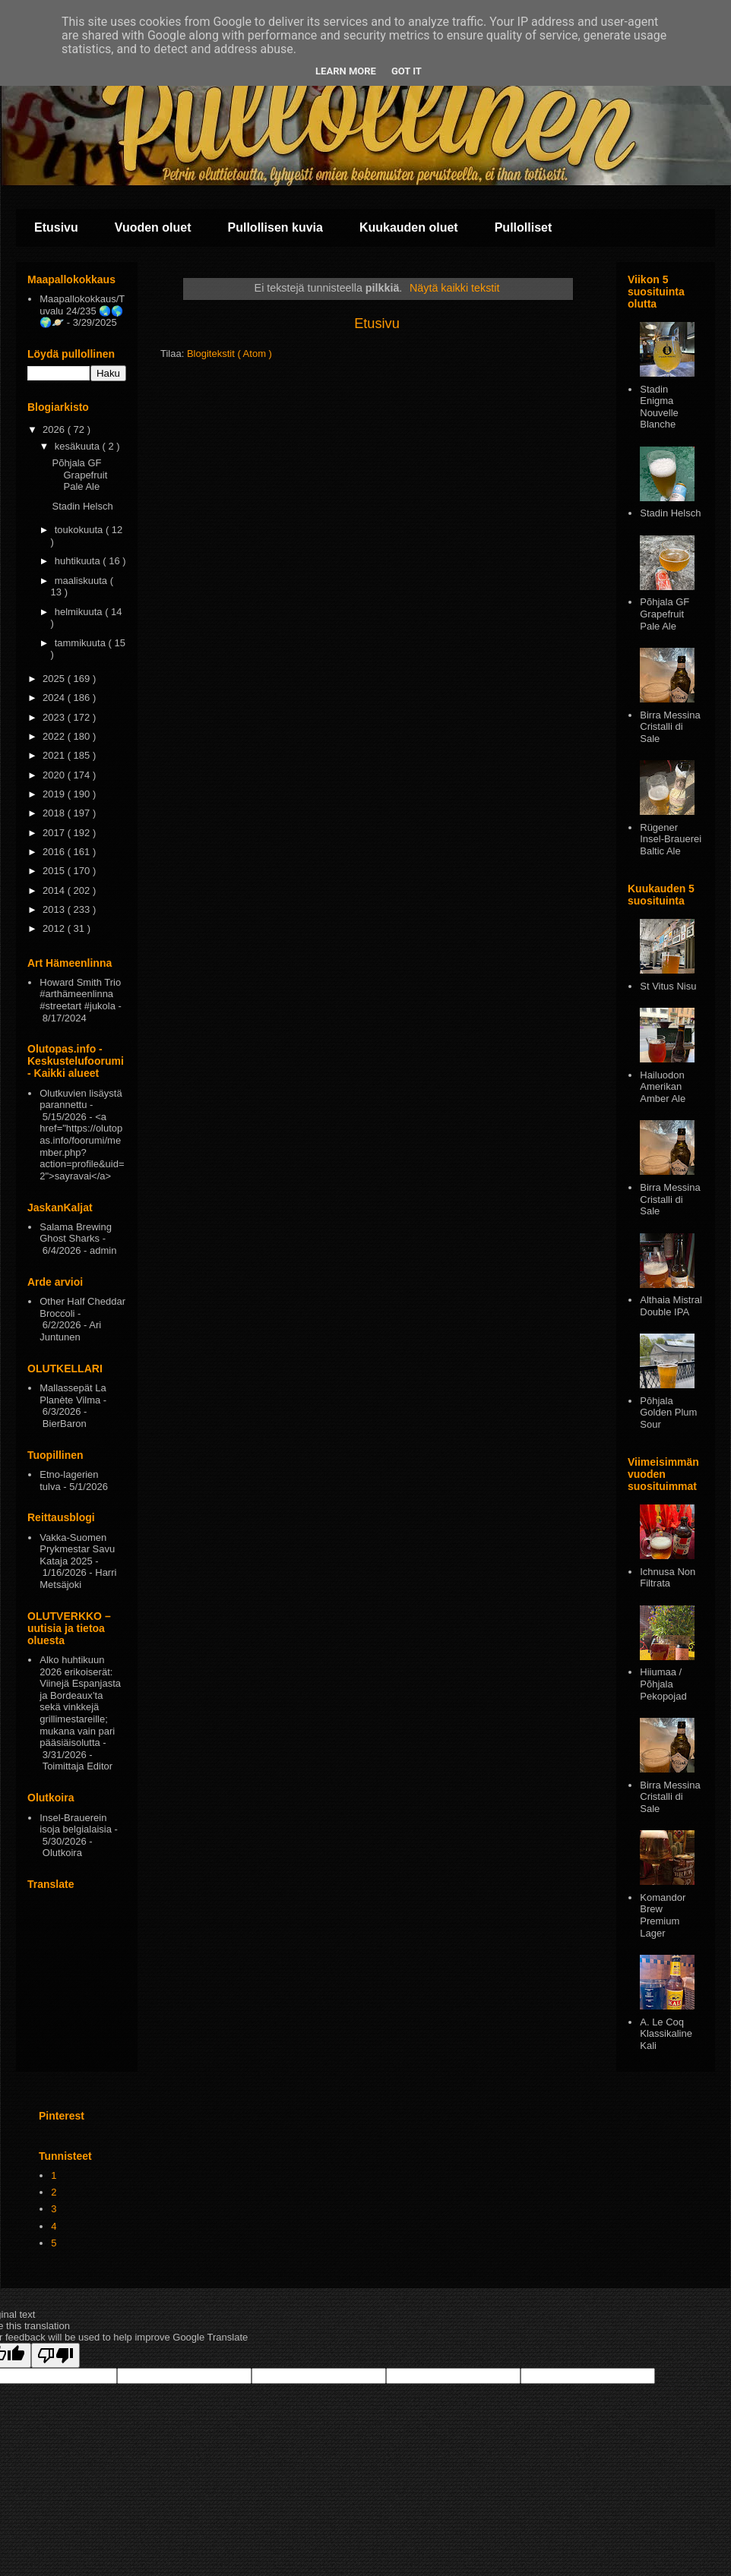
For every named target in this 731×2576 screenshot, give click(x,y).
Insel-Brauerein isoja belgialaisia (76, 1824)
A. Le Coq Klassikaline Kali (666, 2033)
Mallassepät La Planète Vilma (73, 1394)
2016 (55, 851)
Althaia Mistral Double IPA (671, 1306)
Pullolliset (523, 227)
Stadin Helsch (82, 506)
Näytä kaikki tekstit (454, 288)
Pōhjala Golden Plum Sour (668, 1412)
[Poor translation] (55, 2355)
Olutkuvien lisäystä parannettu (81, 1099)
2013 (55, 909)
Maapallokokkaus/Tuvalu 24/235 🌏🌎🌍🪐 (82, 310)
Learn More (345, 71)
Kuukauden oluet (408, 227)
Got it (406, 71)
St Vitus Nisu (668, 986)
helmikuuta (80, 611)
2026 (55, 429)
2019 (55, 794)
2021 (55, 755)
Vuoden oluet (153, 227)
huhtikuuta (79, 561)
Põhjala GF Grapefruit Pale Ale (79, 474)
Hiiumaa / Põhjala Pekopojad (663, 1683)
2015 (55, 870)
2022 (55, 736)
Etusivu (56, 227)
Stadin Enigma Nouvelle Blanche (659, 407)
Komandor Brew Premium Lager (662, 1915)
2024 (55, 697)
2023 (55, 717)
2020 (55, 775)
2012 (55, 928)
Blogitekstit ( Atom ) (229, 353)
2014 (55, 890)
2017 (55, 832)
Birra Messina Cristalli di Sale (670, 726)
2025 (55, 678)
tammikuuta (82, 643)
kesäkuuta (79, 446)
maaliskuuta (82, 580)
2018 (55, 813)
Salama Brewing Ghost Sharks (76, 1233)
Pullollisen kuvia (275, 227)
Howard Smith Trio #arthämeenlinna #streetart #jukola (80, 994)
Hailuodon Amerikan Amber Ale (662, 1086)
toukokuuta (80, 529)
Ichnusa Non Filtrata (667, 1577)
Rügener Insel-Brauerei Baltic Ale (670, 839)
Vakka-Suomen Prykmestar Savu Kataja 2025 (77, 1549)
